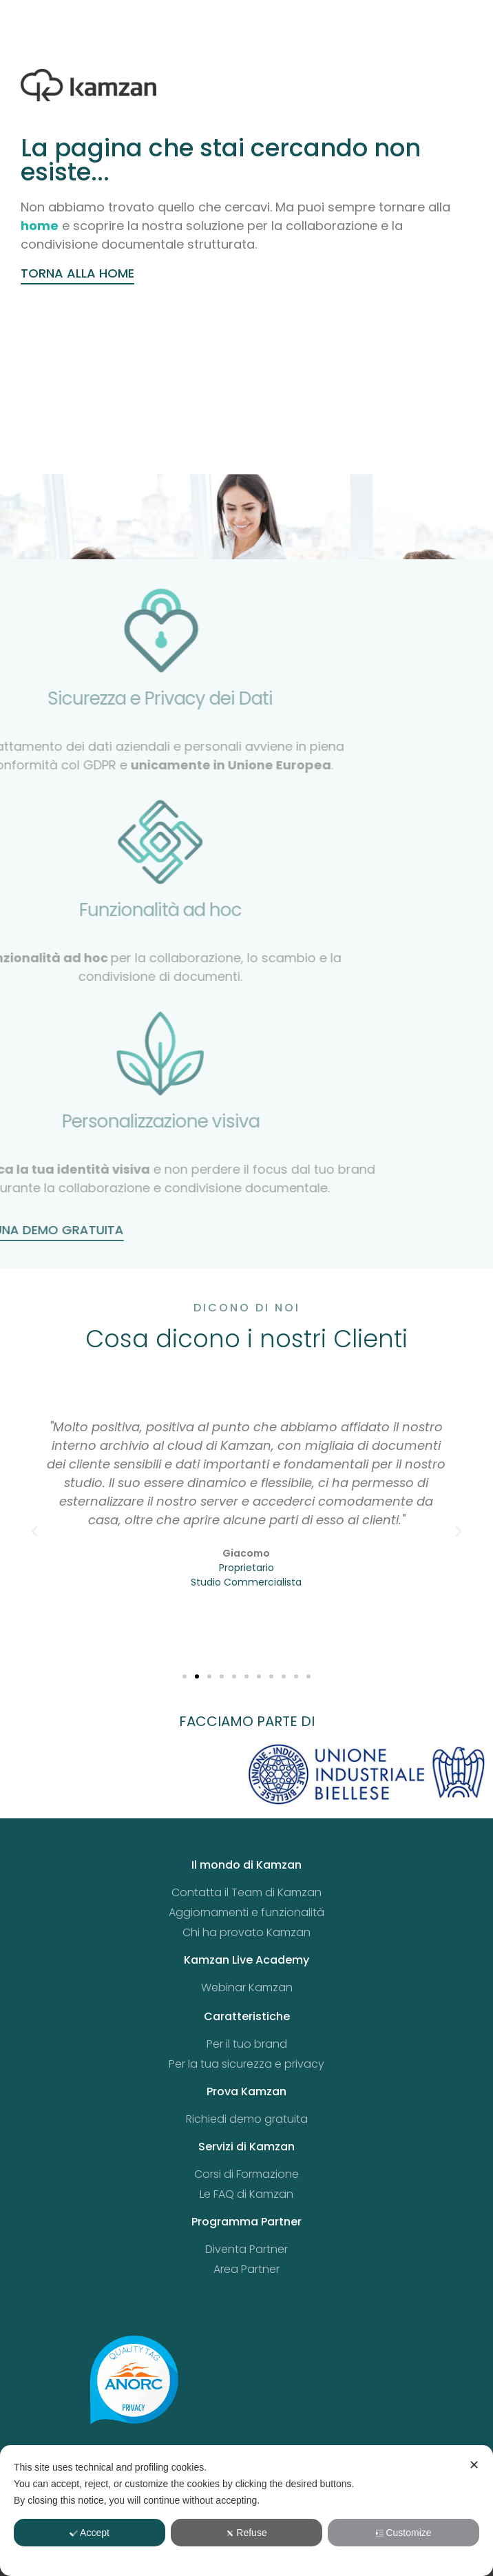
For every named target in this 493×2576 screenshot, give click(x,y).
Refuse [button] (246, 2532)
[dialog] (246, 2510)
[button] (34, 1532)
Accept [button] (89, 2532)
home (40, 225)
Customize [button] (403, 2532)
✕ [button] (474, 2465)
